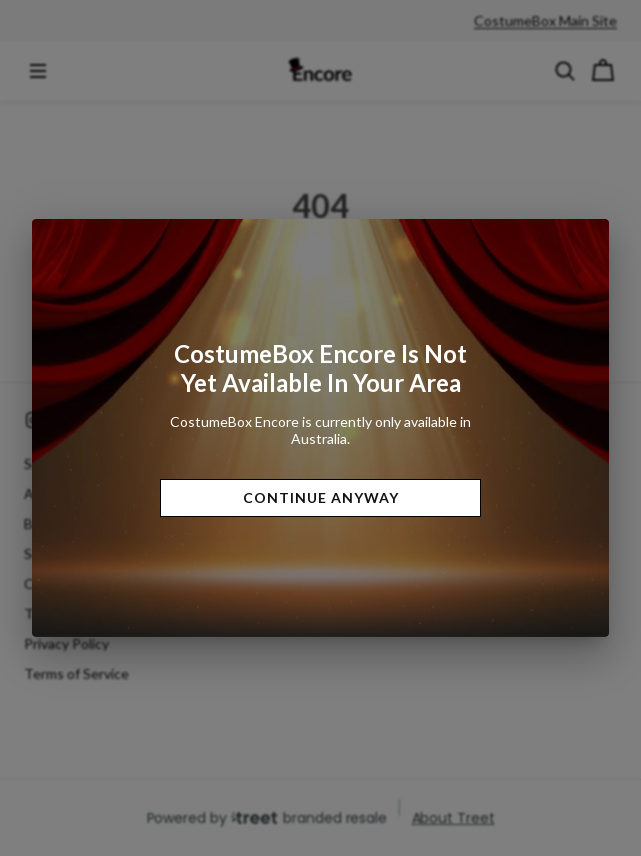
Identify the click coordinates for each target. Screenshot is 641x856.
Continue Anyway (321, 497)
